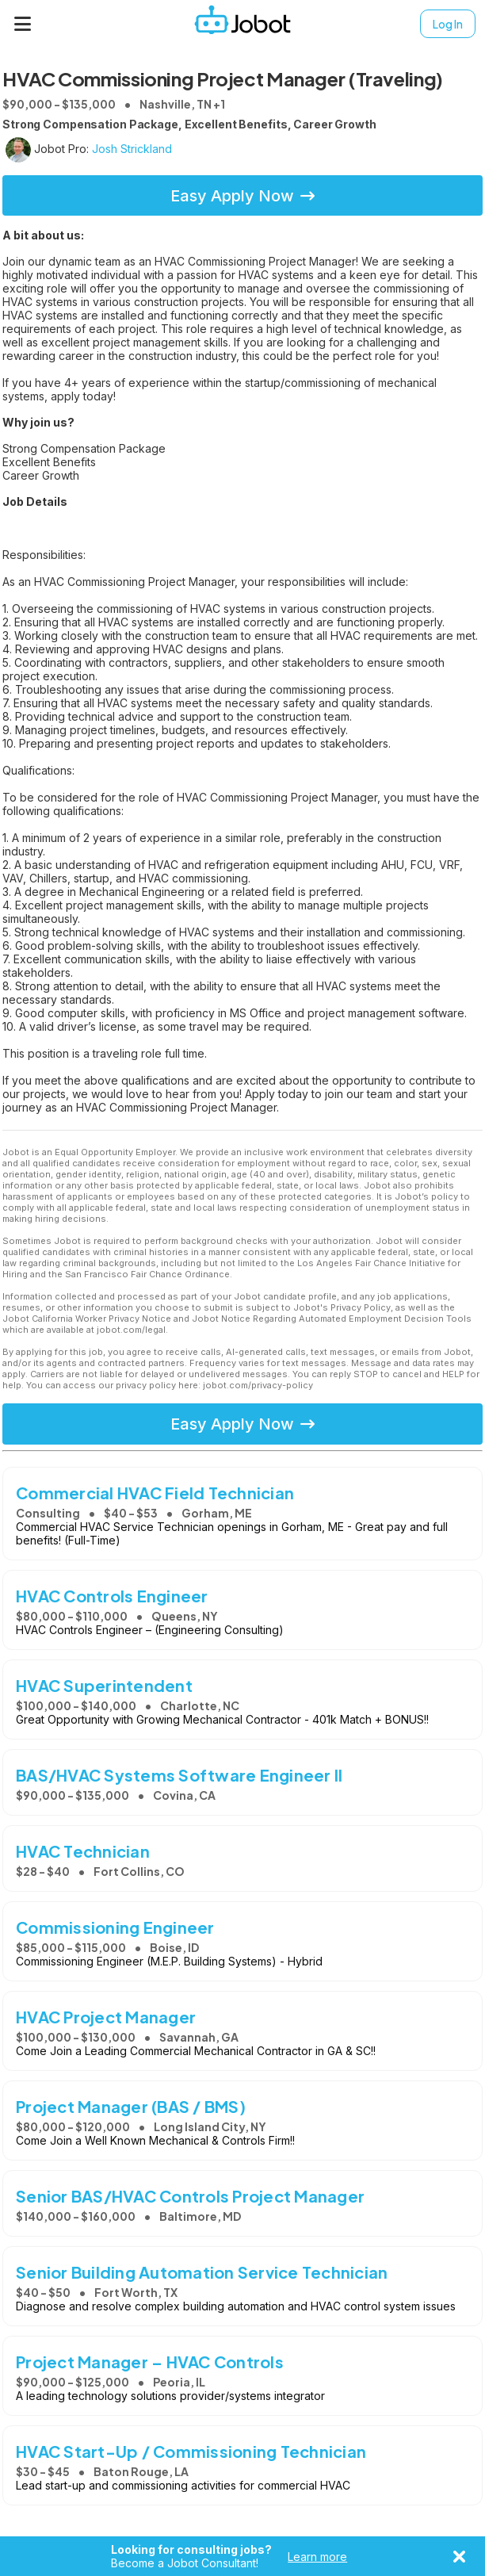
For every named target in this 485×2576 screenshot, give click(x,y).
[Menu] (23, 23)
